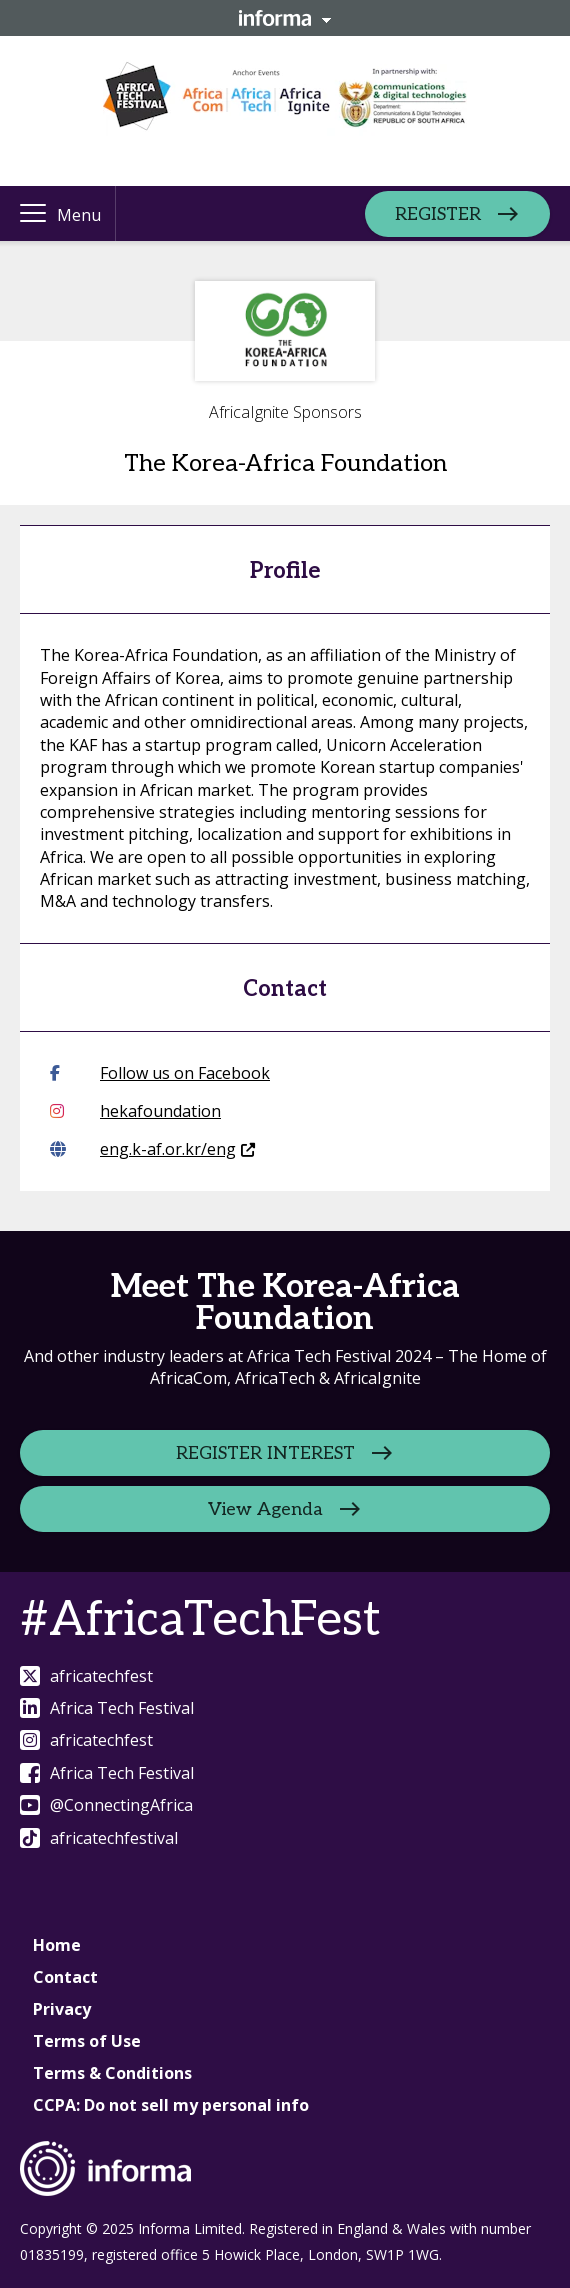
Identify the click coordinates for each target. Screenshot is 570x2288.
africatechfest (86, 1676)
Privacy (62, 2009)
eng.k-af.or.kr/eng (152, 1149)
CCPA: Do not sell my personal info (171, 2105)
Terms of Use (87, 2041)
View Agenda (265, 1508)
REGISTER (438, 213)
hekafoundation (135, 1111)
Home (57, 1945)
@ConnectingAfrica (106, 1805)
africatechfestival (99, 1838)
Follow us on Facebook (160, 1073)
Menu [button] (79, 215)
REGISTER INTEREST (265, 1452)
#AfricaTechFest (200, 1620)
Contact (65, 1977)
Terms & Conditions (112, 2073)
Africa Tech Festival (107, 1708)
